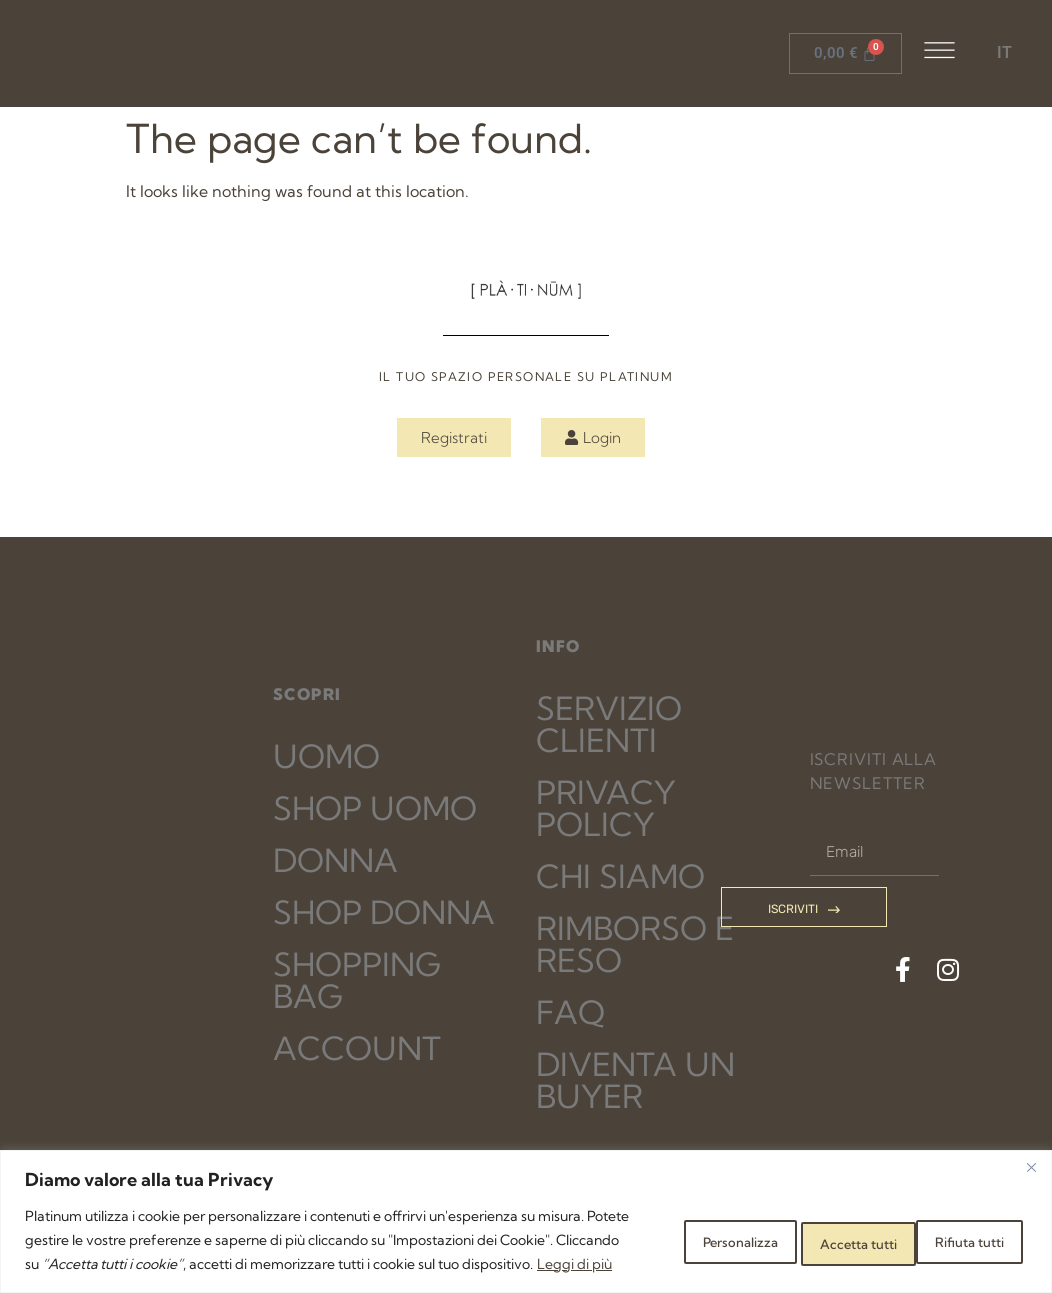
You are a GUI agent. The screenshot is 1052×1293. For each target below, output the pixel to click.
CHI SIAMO (620, 876)
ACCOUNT (357, 1048)
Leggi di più (161, 1264)
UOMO (326, 756)
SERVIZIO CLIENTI (609, 724)
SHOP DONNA (384, 912)
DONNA (335, 860)
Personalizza (667, 1228)
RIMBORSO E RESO (635, 944)
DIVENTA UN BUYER (635, 1080)
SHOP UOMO (375, 808)
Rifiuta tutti (810, 1228)
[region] (526, 1209)
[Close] (1031, 1143)
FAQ (570, 1012)
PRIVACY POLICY (606, 808)
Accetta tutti (956, 1228)
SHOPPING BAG (357, 980)
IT (1004, 52)
